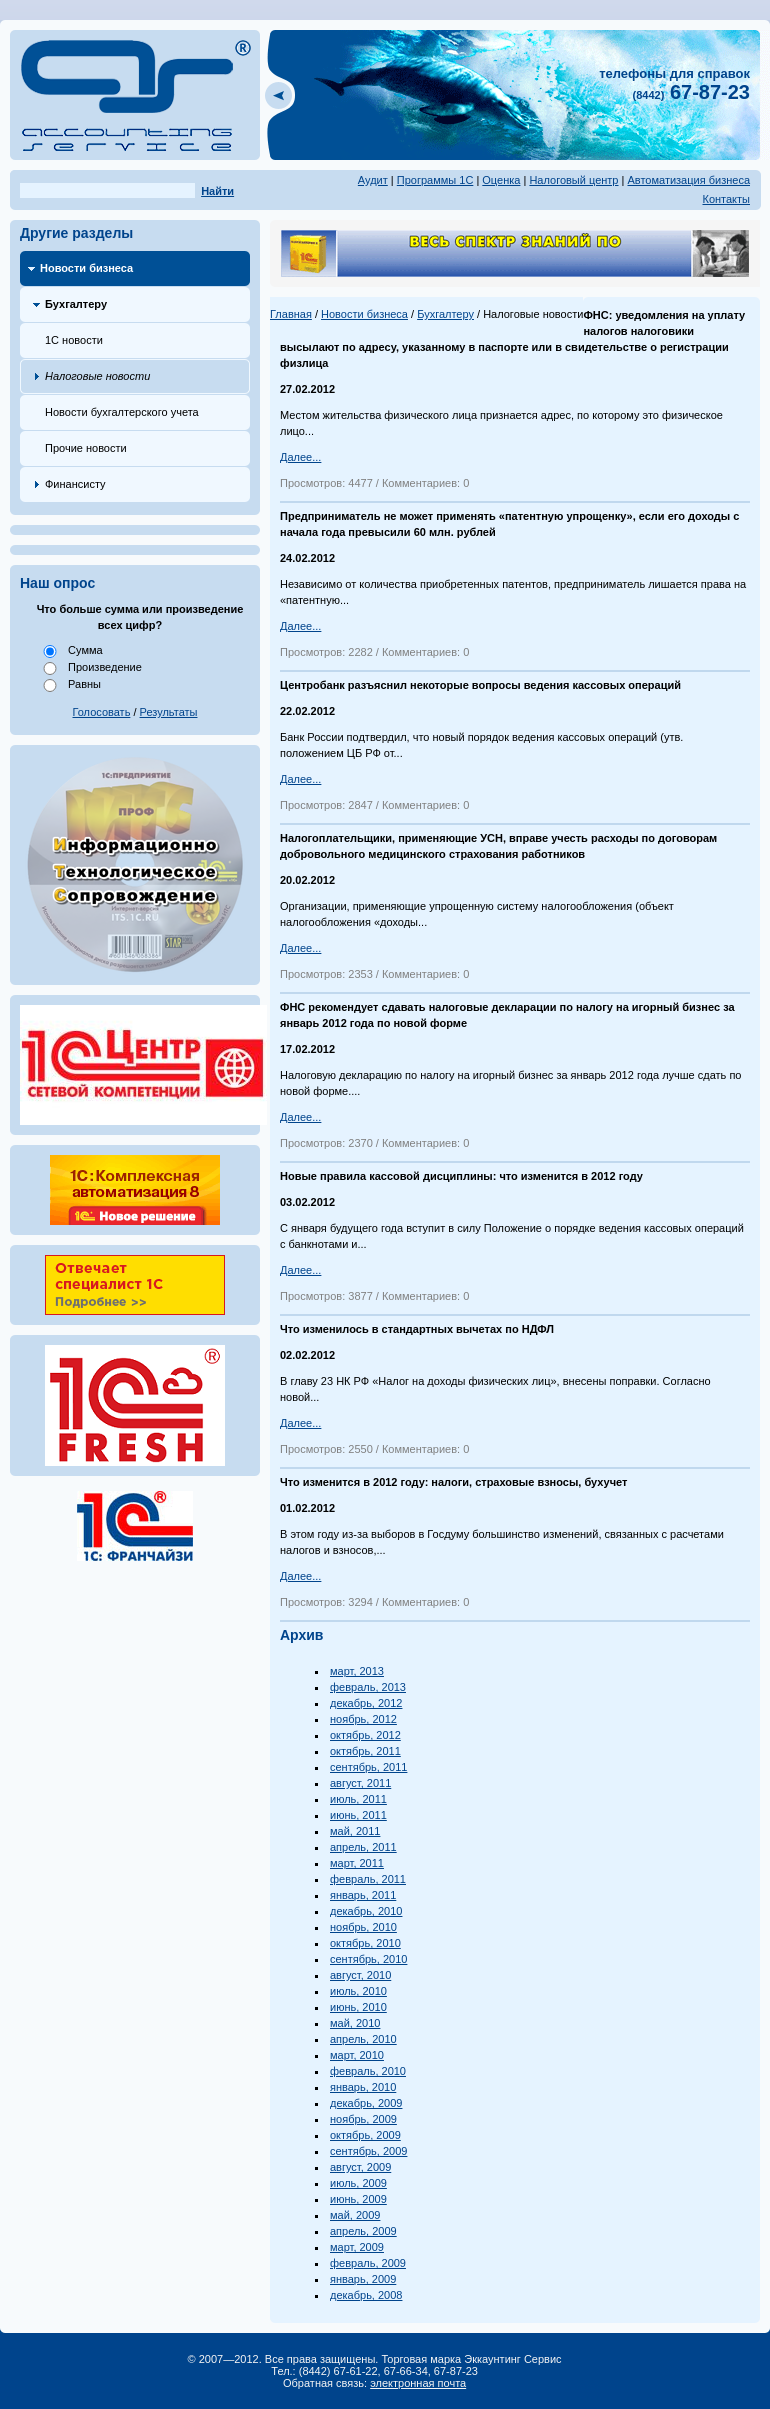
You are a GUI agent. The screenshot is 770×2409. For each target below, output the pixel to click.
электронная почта (418, 2383)
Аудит (373, 180)
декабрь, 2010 (366, 1911)
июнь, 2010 (358, 2007)
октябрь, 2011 (365, 1751)
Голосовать (102, 712)
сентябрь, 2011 (368, 1767)
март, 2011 (357, 1863)
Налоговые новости (97, 376)
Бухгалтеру (76, 304)
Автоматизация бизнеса (688, 180)
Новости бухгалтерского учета (122, 412)
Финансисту (75, 484)
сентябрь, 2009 (368, 2151)
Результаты (169, 712)
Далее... (300, 457)
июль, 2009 (358, 2183)
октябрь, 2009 (365, 2135)
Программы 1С (435, 180)
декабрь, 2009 (366, 2103)
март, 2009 (357, 2247)
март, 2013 (357, 1671)
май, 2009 (355, 2215)
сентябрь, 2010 (368, 1959)
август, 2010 (360, 1975)
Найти (217, 191)
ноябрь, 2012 (363, 1719)
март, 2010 (357, 2055)
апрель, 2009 (363, 2231)
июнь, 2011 (358, 1815)
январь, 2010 (363, 2087)
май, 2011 (355, 1831)
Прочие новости (86, 448)
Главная (291, 314)
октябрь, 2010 (365, 1943)
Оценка (501, 180)
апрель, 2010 (363, 2039)
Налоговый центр (573, 180)
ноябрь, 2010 (363, 1927)
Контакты (726, 199)
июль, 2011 (358, 1799)
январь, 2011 (363, 1895)
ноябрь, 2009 (363, 2119)
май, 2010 (355, 2023)
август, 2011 (360, 1783)
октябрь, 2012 (365, 1735)
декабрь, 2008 (366, 2295)
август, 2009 (360, 2167)
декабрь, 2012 (366, 1703)
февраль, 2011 (368, 1879)
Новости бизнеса (86, 268)
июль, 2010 (358, 1991)
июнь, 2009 (358, 2199)
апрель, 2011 (363, 1847)
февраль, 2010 (368, 2071)
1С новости (74, 340)
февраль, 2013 (368, 1687)
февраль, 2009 (368, 2263)
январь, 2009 (363, 2279)
